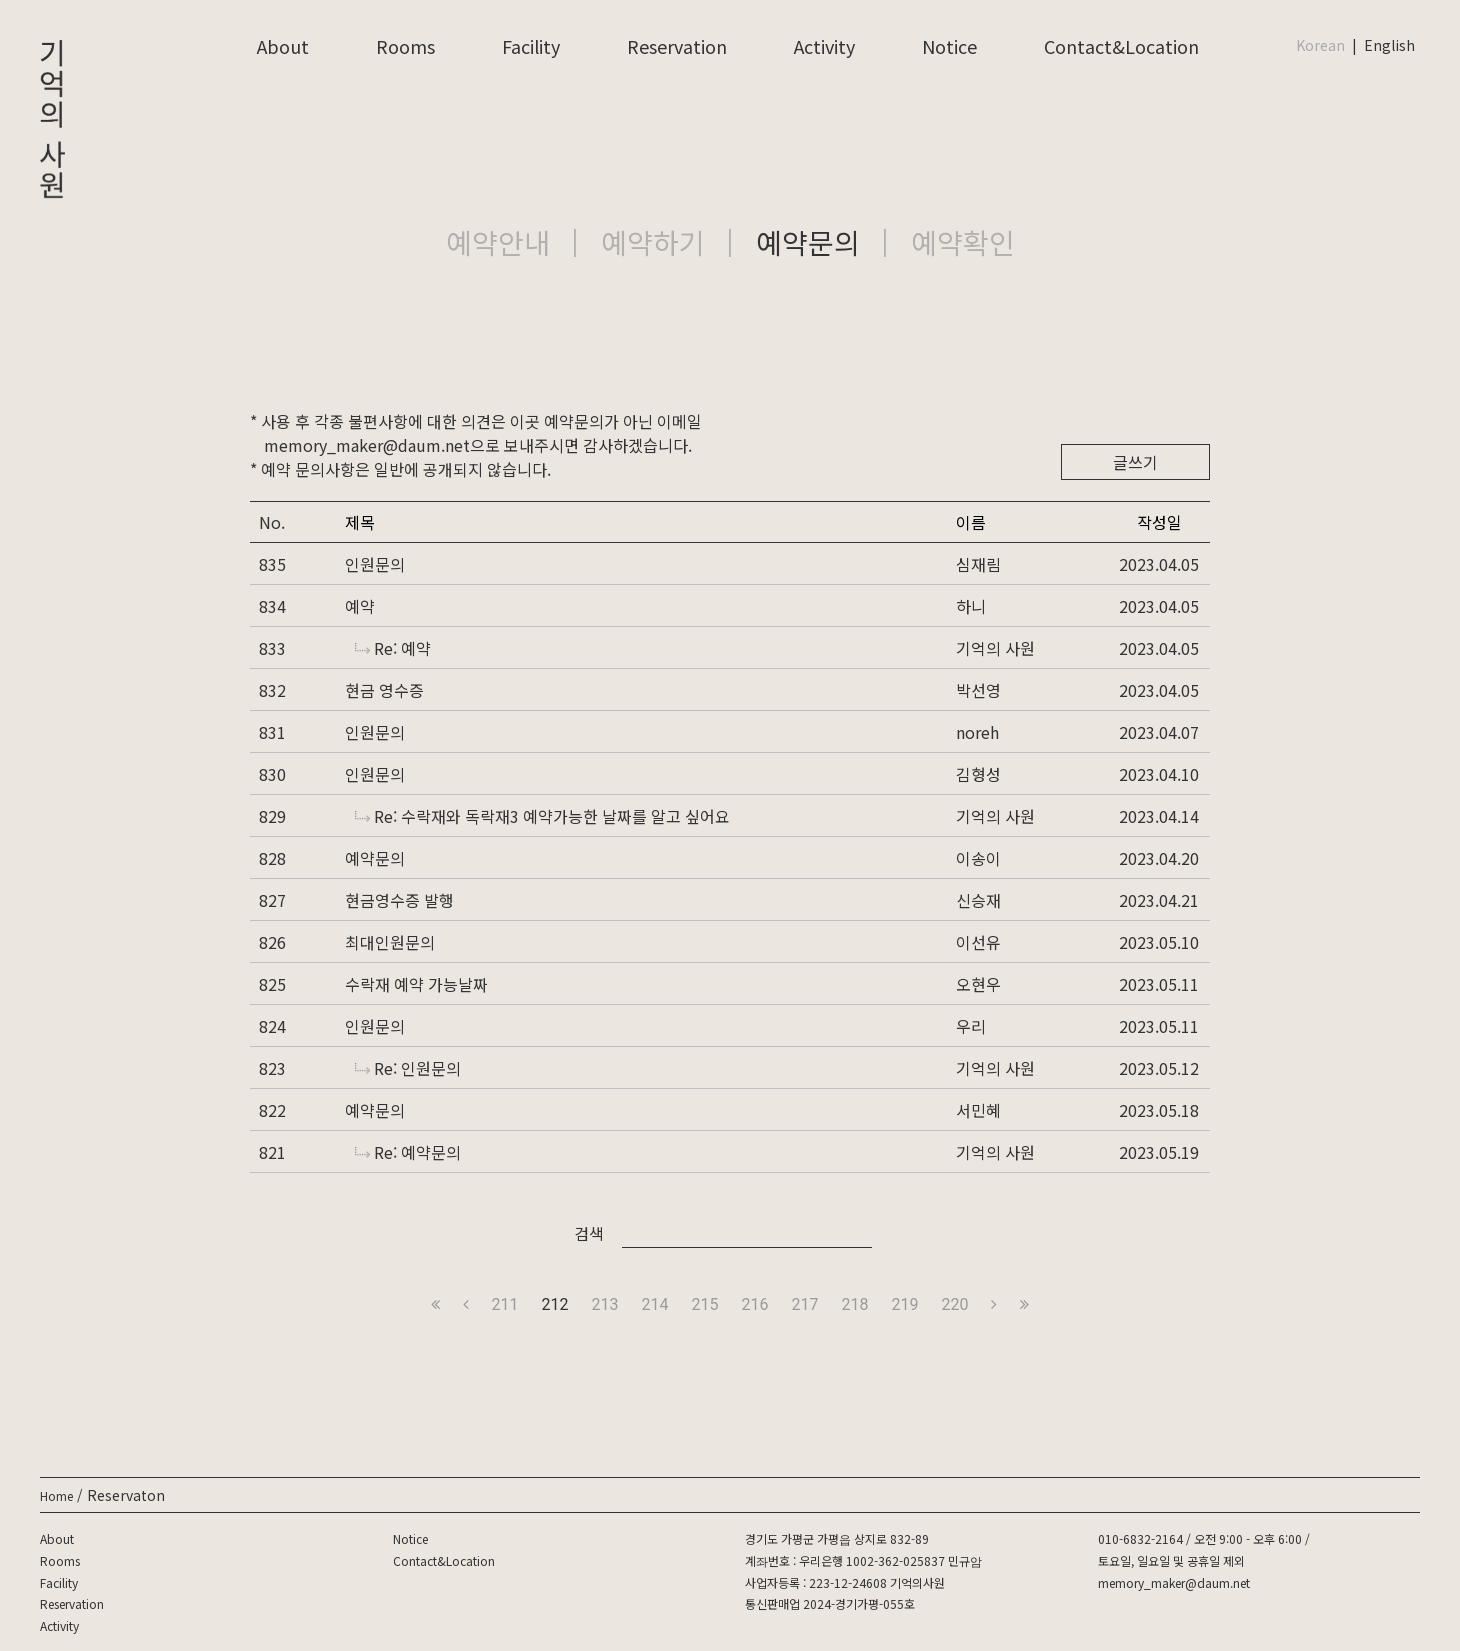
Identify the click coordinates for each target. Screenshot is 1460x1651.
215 (705, 1304)
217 (804, 1304)
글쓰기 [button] (1135, 462)
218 (854, 1304)
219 (904, 1304)
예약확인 (963, 242)
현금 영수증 (384, 690)
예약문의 (808, 242)
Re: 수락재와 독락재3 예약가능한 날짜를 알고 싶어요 (542, 816)
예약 (360, 606)
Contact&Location (1121, 46)
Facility (531, 46)
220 (954, 1304)
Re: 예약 (393, 648)
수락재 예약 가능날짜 (416, 984)
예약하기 (653, 242)
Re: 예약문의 (408, 1152)
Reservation (677, 46)
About (283, 46)
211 (505, 1304)
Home (56, 1495)
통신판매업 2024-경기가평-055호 (830, 1603)
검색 (589, 1233)
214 (655, 1304)
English (1389, 45)
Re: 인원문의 (408, 1068)
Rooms (405, 46)
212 (555, 1304)
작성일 (1159, 522)
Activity (824, 46)
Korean (1320, 45)
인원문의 (375, 564)
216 (755, 1304)
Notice (949, 46)
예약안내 (498, 242)
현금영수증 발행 (399, 900)
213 (605, 1304)
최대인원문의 (390, 942)
